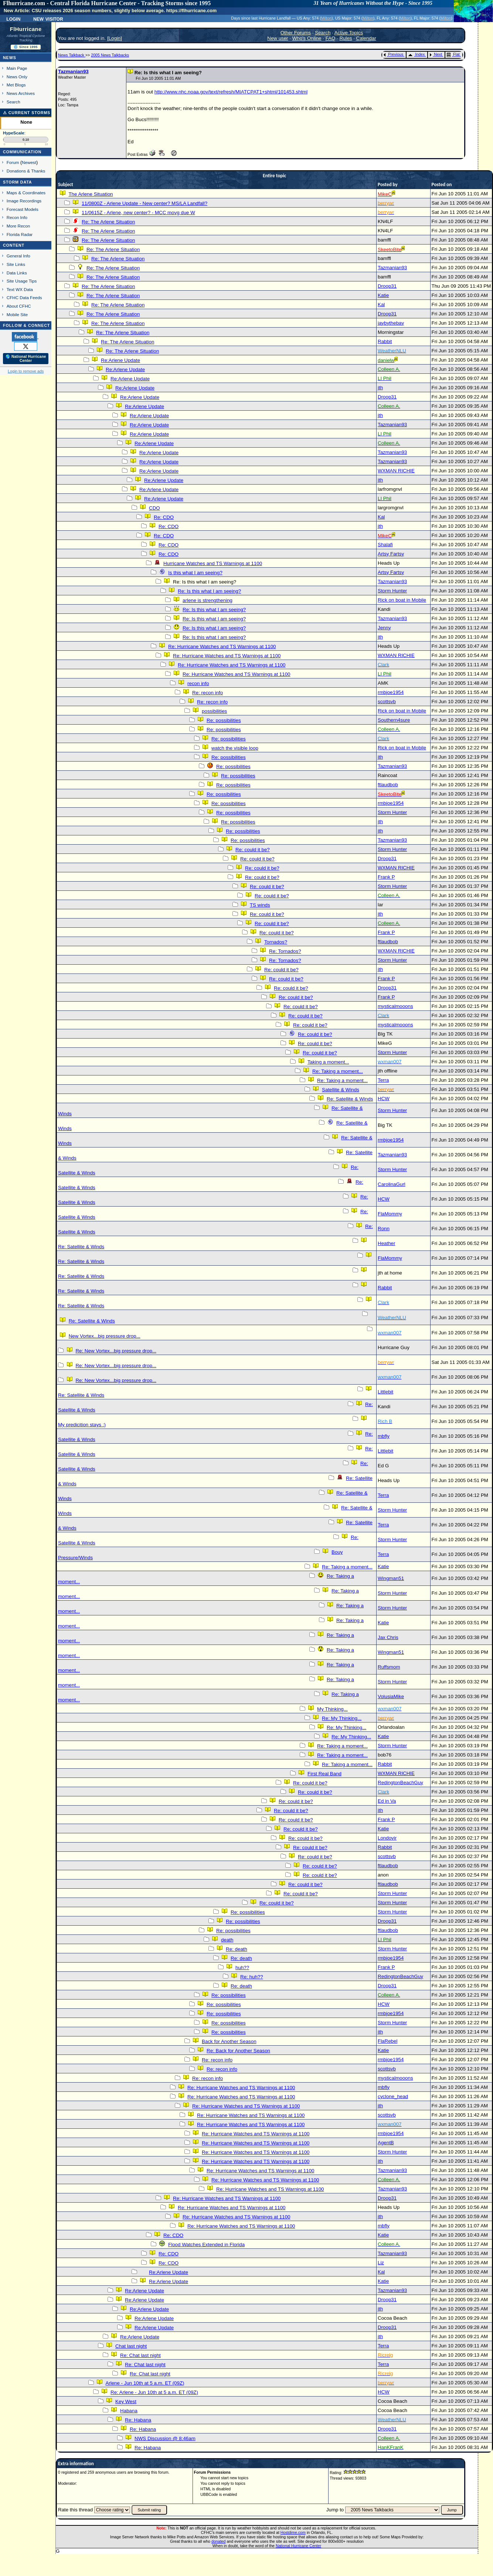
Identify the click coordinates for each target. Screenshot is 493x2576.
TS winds (260, 905)
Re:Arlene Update (120, 360)
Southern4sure (394, 720)
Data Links (17, 272)
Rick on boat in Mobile (402, 600)
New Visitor (48, 18)
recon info (198, 683)
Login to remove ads (26, 371)
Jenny (384, 627)
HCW (384, 1098)
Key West (125, 2401)
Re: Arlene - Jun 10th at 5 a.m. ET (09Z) (154, 2392)
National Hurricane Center (298, 2545)
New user (277, 38)
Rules (345, 38)
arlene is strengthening (207, 600)
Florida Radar (20, 234)
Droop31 (387, 286)
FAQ (331, 38)
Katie (383, 295)
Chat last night (131, 2346)
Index (416, 54)
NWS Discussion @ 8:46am (165, 2438)
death (227, 1940)
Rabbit (385, 341)
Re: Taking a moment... (337, 1071)
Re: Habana (138, 2420)
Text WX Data (20, 289)
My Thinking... (332, 1709)
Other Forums (295, 32)
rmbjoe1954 (391, 692)
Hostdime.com (293, 2532)
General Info (18, 255)
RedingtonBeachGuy (400, 1782)
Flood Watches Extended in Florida (206, 2244)
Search (13, 101)
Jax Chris (388, 1637)
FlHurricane (26, 29)
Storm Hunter (392, 590)
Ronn (384, 1228)
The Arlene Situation (90, 194)
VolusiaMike (391, 1696)
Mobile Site (17, 314)
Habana (128, 2410)
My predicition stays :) (82, 1424)
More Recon (18, 225)
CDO (154, 508)
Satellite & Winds (340, 1089)
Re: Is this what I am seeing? (209, 591)
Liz (381, 2262)
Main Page (17, 68)
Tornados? (275, 942)
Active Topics (348, 32)
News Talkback (71, 55)
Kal (381, 304)
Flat (453, 54)
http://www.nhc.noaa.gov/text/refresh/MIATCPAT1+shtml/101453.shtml (230, 92)
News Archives (21, 93)
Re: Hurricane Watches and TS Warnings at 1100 (222, 646)
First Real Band (324, 1773)
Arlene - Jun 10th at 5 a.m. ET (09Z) (144, 2383)
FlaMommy (390, 1214)
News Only (17, 76)
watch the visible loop (234, 748)
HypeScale (13, 133)
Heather (386, 1243)
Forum (13, 162)
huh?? (242, 1967)
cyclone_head (393, 2096)
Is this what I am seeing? (195, 572)
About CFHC (19, 306)
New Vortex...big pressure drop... (104, 1336)
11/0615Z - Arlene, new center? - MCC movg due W (138, 212)
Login (13, 18)
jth (380, 387)
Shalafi (385, 544)
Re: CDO (164, 517)
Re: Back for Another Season (238, 2050)
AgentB (386, 2142)
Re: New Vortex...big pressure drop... (115, 1351)
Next (435, 54)
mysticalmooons (395, 1006)
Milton (326, 18)
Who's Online (307, 38)
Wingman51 (391, 1578)
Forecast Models (22, 209)
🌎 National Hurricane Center (26, 359)
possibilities (214, 711)
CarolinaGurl (391, 1184)
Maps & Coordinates (26, 192)
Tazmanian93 (73, 71)
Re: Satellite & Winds (350, 1099)
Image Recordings (24, 200)
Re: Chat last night (140, 2355)
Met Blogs (16, 84)
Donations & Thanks (26, 170)
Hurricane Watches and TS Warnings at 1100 (212, 563)
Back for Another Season (229, 2041)
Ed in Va (387, 1801)
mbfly (384, 1436)
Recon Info (17, 217)
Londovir (387, 1838)
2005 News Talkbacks (110, 55)
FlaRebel (387, 2041)
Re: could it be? (252, 849)
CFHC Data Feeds (24, 297)
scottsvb (387, 701)
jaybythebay (391, 323)
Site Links (16, 264)
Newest (29, 162)
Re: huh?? (251, 1977)
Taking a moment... (328, 1062)
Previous (393, 54)
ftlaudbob (388, 784)
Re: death (236, 1949)
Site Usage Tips (22, 280)
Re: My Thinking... (341, 1718)
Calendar (366, 38)
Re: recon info (207, 692)
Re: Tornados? (285, 951)
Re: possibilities (224, 720)
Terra (383, 1080)
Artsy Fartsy (391, 554)
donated (218, 2541)
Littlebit (385, 1392)
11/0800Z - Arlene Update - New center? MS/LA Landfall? (144, 203)
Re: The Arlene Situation (108, 222)
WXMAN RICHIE (396, 470)
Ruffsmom (389, 1667)
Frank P (386, 877)
